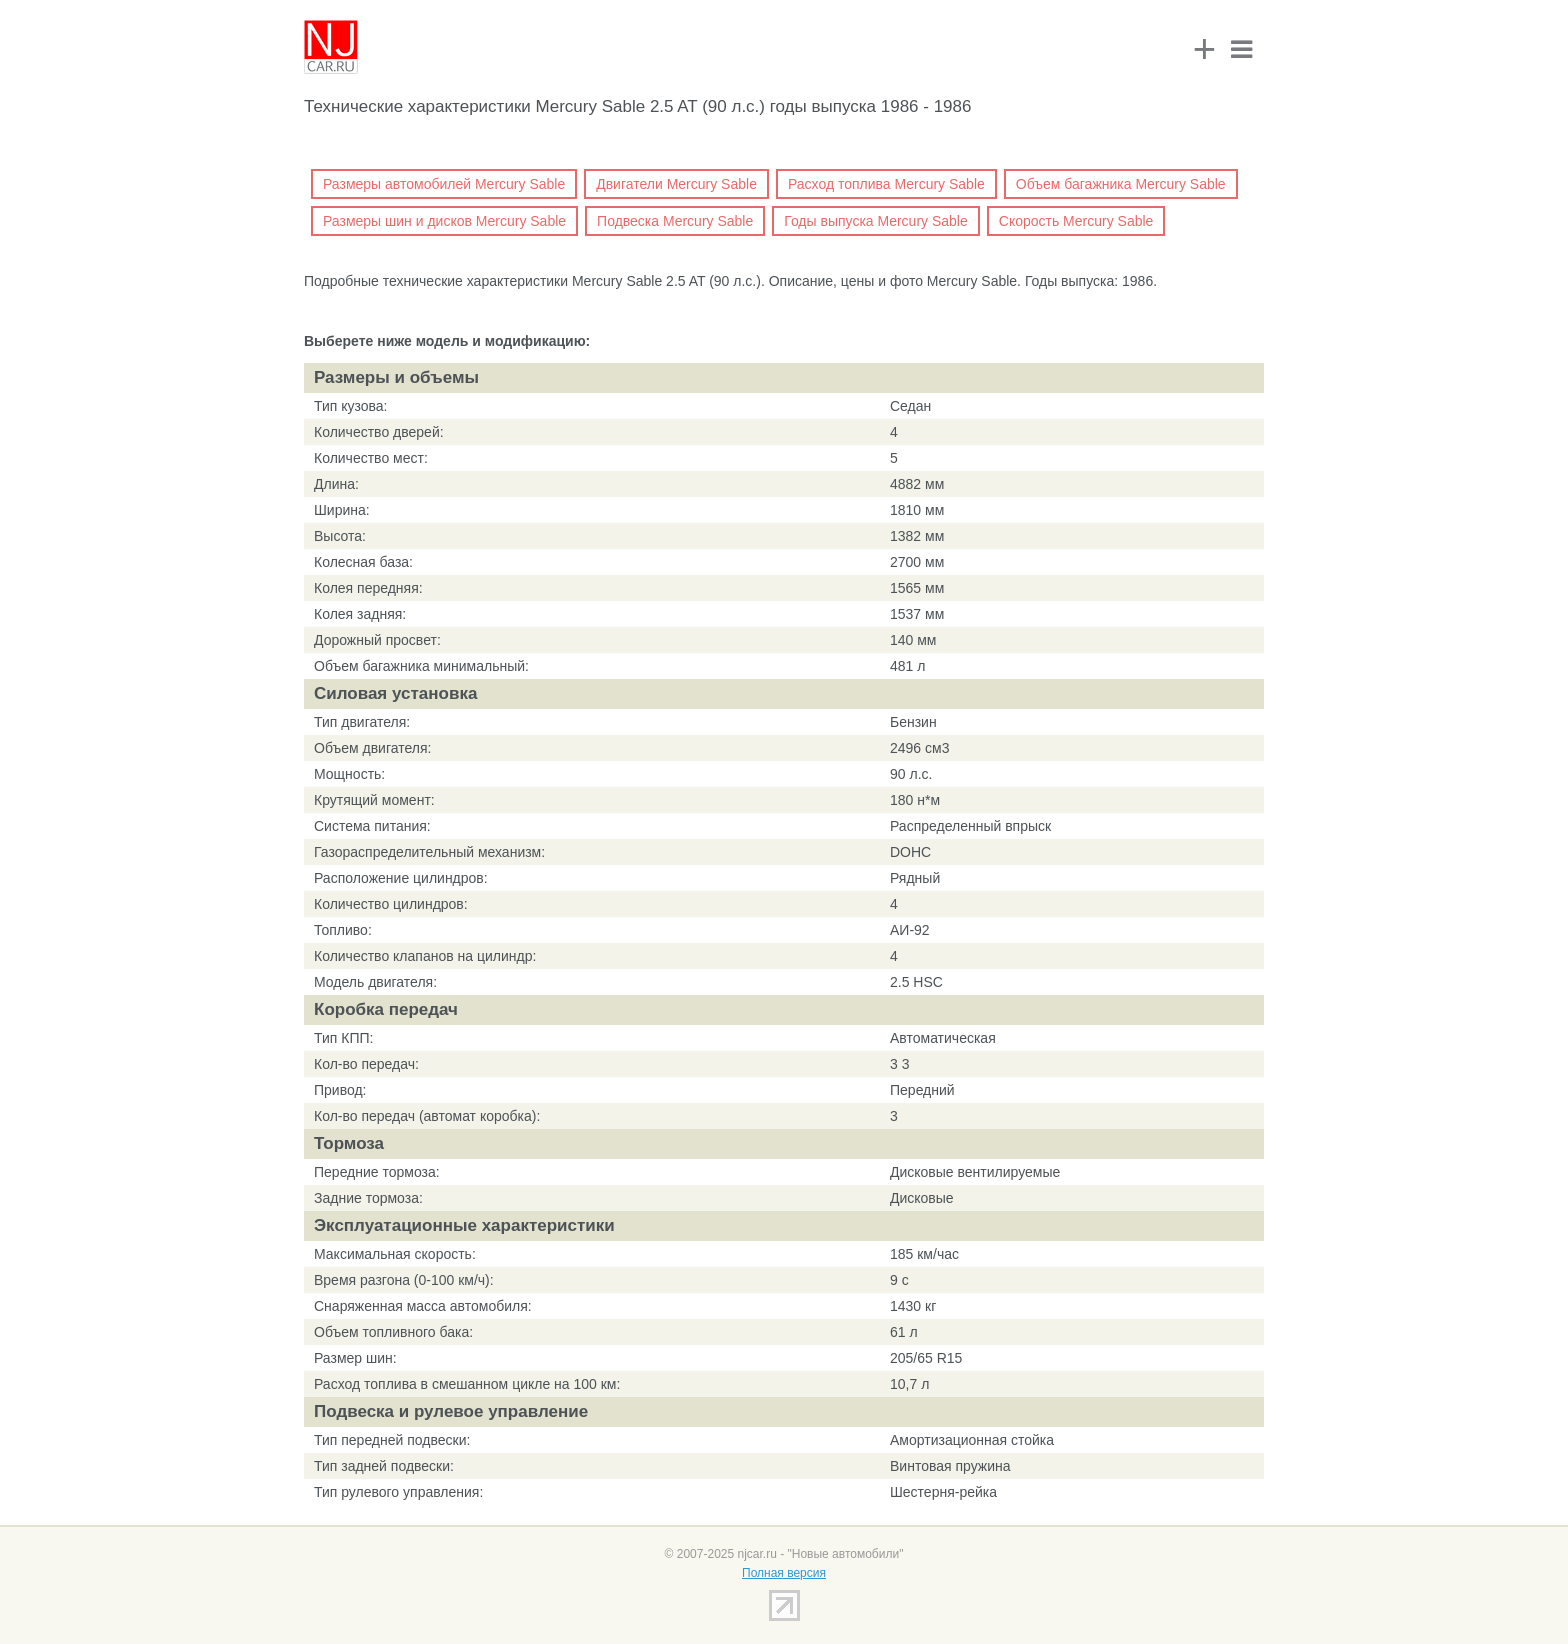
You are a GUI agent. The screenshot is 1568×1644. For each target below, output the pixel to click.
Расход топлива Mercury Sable (886, 184)
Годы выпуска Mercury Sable (876, 221)
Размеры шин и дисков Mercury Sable (444, 221)
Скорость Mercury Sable (1076, 221)
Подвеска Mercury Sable (675, 221)
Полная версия (784, 1573)
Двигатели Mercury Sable (676, 184)
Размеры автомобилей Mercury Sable (444, 184)
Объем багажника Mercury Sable (1121, 184)
